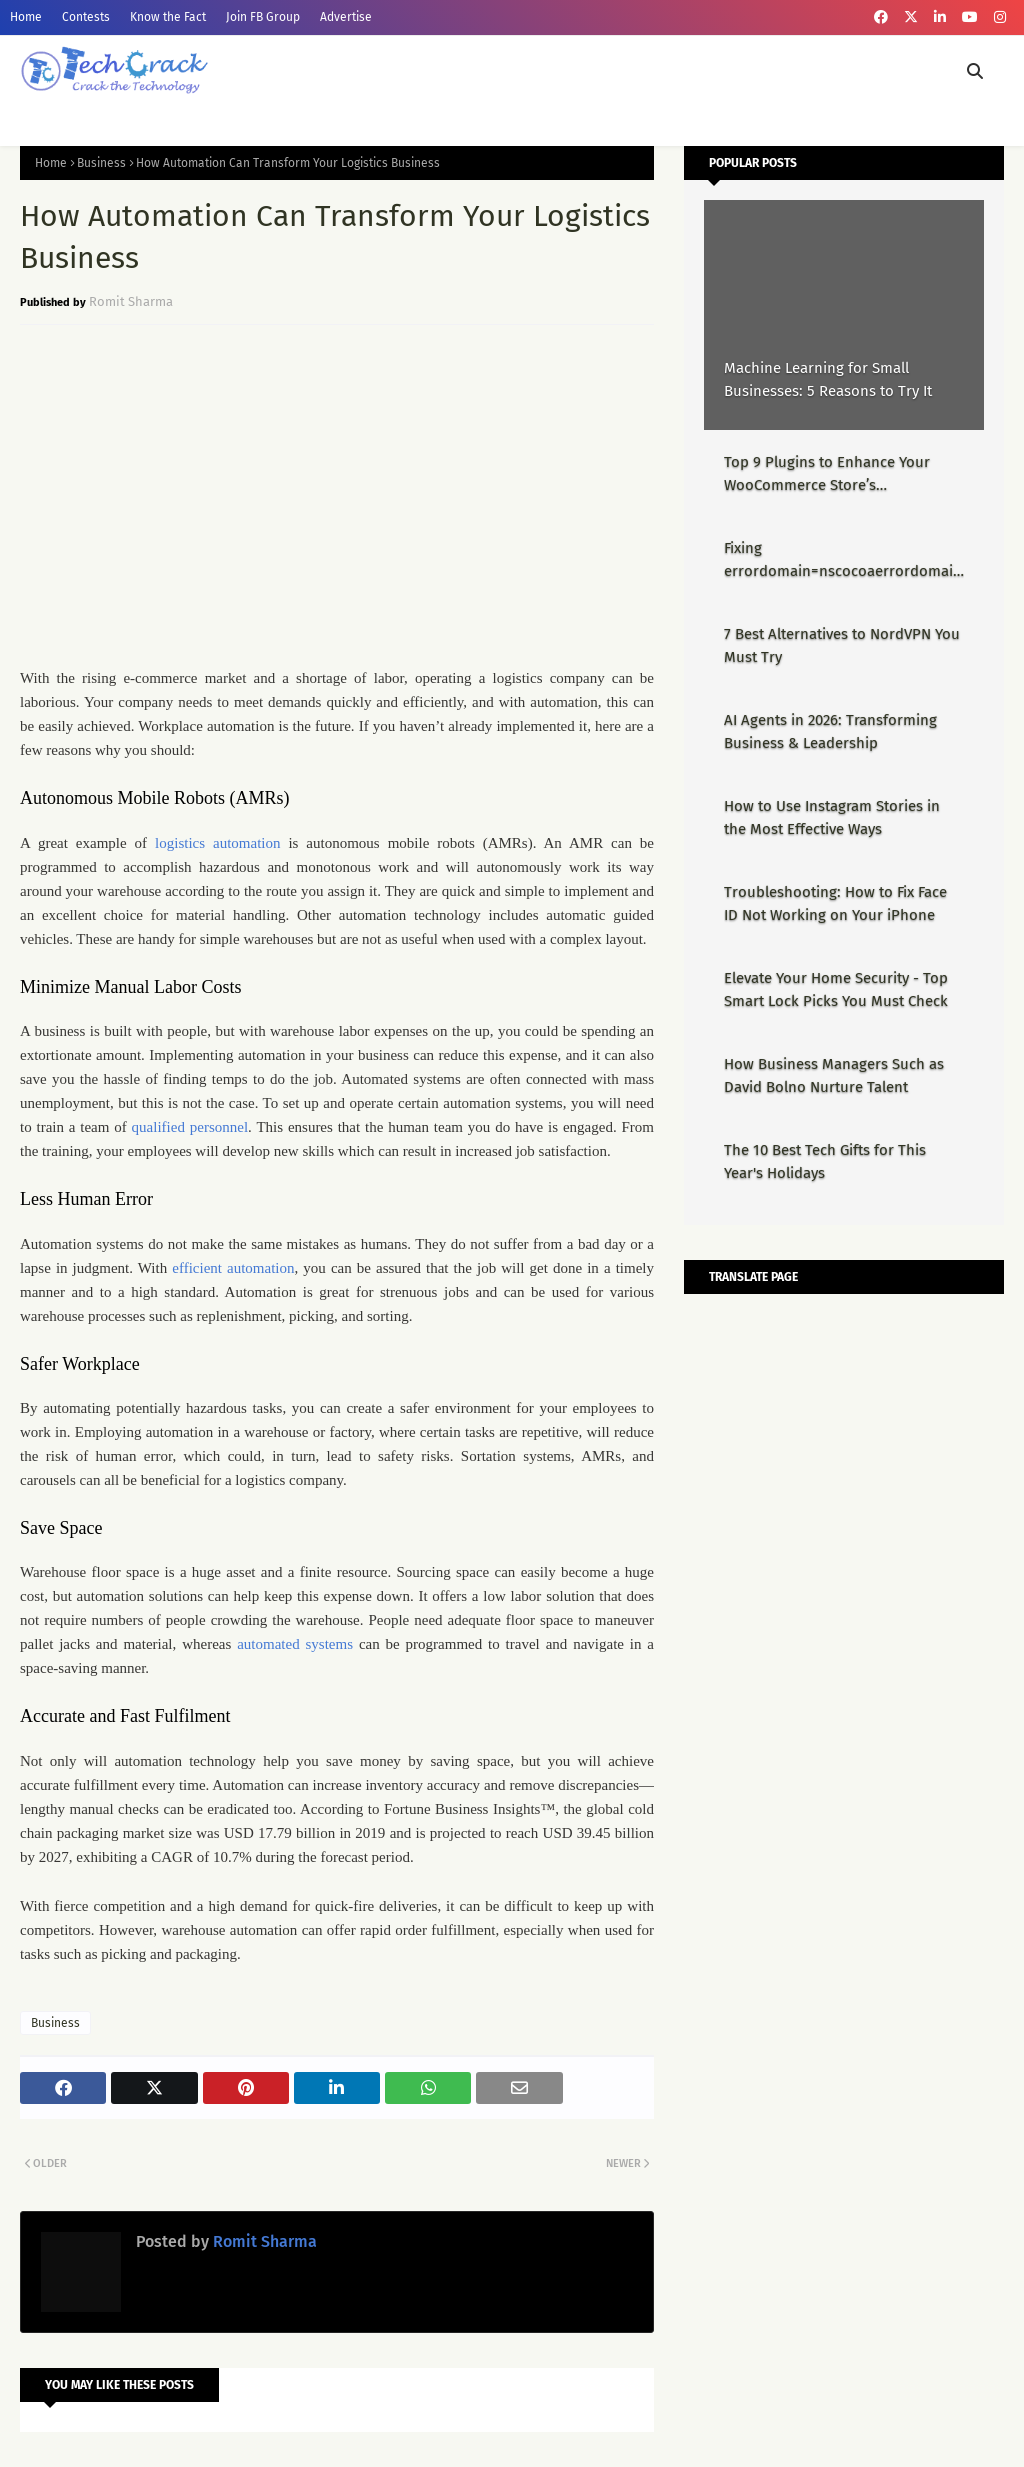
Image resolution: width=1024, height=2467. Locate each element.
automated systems (295, 1644)
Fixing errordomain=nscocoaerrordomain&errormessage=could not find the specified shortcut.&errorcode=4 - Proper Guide (843, 560)
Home (26, 17)
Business (101, 163)
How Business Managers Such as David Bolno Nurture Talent (834, 1075)
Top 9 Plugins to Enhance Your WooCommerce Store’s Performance (827, 474)
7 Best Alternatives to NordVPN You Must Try (842, 645)
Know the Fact (168, 17)
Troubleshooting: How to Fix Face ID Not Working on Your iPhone (835, 903)
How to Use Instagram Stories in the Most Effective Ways (832, 817)
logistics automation (217, 843)
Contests (86, 17)
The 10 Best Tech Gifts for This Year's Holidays (825, 1161)
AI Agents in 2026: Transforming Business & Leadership (830, 731)
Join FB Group (263, 17)
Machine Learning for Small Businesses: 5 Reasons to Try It (828, 379)
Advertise (346, 17)
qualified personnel (190, 1127)
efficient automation (233, 1268)
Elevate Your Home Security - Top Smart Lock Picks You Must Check (836, 989)
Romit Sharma (131, 301)
